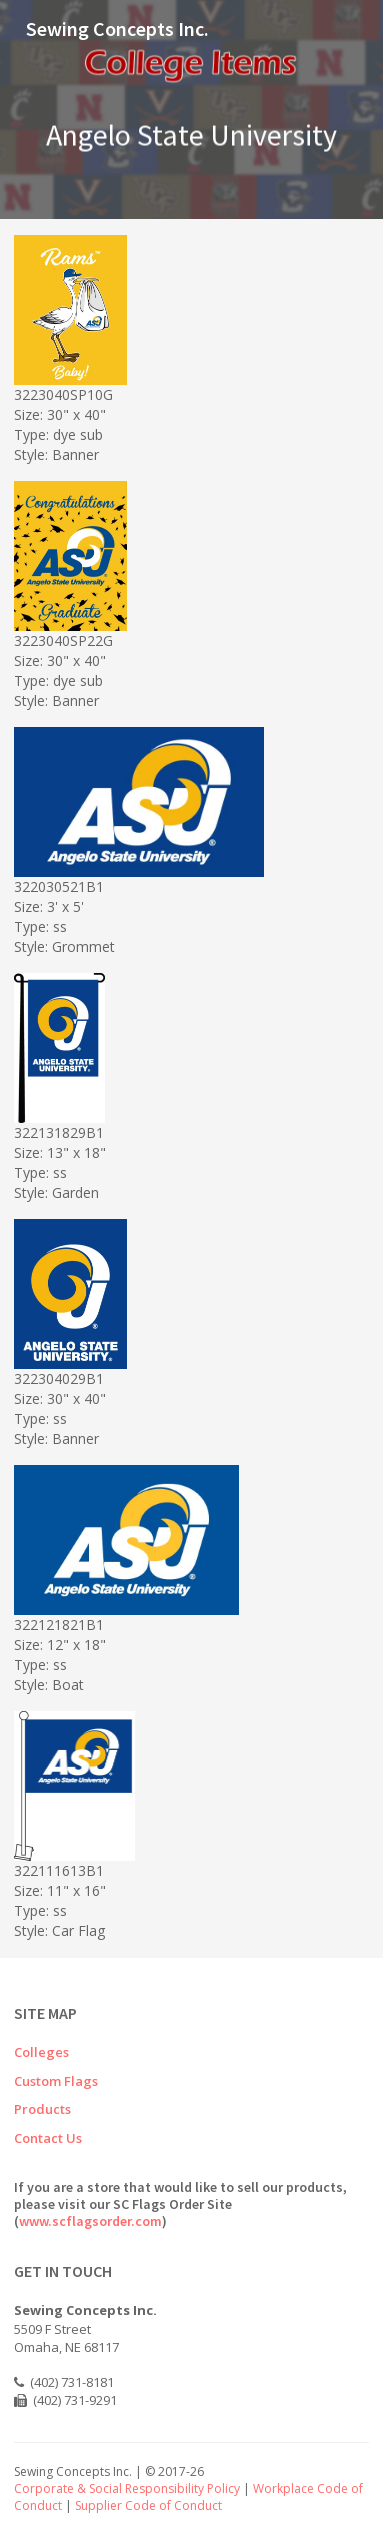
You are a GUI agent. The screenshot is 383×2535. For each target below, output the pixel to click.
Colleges (41, 2052)
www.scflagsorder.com (90, 2221)
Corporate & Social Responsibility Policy (127, 2488)
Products (42, 2109)
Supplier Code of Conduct (148, 2505)
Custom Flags (56, 2081)
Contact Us (48, 2138)
